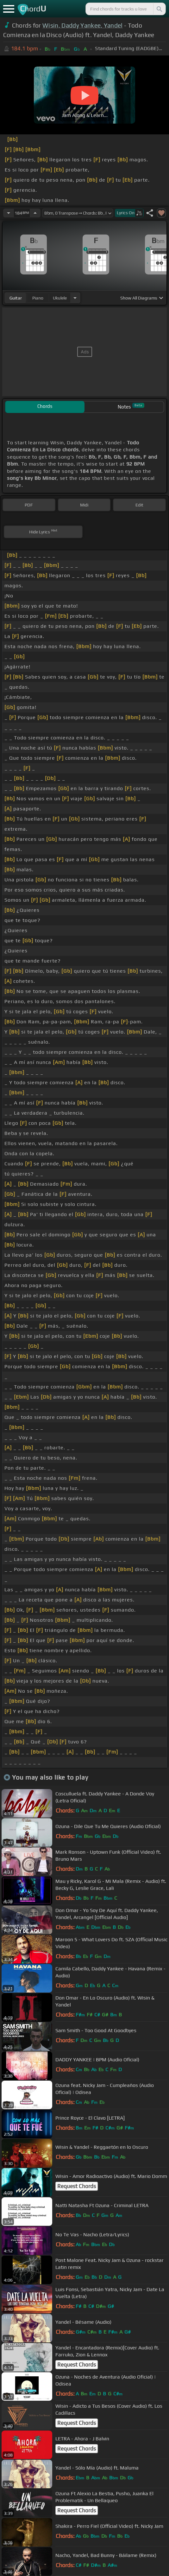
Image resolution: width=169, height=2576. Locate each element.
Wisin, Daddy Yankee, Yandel (82, 25)
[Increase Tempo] (35, 213)
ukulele (60, 297)
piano (37, 297)
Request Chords (76, 2186)
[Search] (159, 9)
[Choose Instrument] (75, 298)
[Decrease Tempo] (8, 213)
